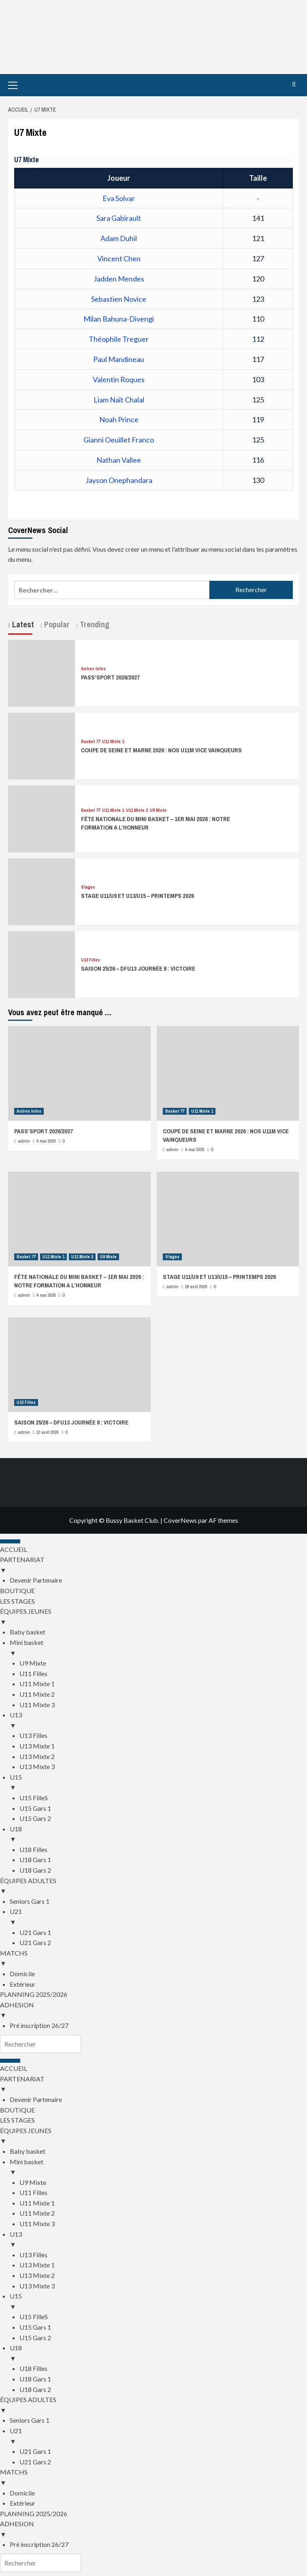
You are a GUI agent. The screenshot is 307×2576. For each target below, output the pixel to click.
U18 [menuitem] (158, 1834)
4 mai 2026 (46, 1141)
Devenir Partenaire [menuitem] (36, 1580)
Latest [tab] (22, 624)
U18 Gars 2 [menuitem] (35, 1870)
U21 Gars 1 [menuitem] (35, 1932)
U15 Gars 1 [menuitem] (35, 1808)
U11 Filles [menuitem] (33, 1673)
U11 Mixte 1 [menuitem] (37, 1683)
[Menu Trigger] (10, 1541)
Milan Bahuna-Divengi (118, 318)
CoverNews (180, 1520)
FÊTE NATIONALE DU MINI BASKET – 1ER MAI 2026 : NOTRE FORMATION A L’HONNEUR (79, 1280)
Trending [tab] (93, 624)
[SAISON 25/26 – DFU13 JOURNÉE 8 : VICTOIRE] (41, 958)
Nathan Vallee (118, 459)
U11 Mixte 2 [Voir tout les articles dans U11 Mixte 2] (137, 810)
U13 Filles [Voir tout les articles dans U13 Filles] (90, 960)
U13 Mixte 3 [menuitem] (37, 1766)
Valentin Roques (119, 379)
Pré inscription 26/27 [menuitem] (39, 2025)
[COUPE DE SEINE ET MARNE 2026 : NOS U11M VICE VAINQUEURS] (41, 740)
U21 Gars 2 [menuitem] (35, 1942)
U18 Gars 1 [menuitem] (35, 1859)
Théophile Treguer (119, 338)
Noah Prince (119, 419)
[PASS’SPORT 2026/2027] (41, 667)
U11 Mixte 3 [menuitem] (37, 1704)
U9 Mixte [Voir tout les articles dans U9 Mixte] (158, 810)
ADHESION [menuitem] (153, 2010)
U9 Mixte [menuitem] (32, 1663)
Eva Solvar (118, 198)
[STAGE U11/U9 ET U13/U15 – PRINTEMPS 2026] (41, 885)
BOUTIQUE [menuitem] (17, 1590)
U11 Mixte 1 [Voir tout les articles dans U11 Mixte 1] (113, 741)
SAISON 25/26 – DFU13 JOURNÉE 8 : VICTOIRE (138, 968)
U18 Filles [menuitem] (33, 1849)
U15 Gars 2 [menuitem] (35, 1818)
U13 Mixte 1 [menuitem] (37, 1746)
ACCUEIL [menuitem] (13, 1549)
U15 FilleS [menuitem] (33, 1797)
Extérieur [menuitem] (22, 1984)
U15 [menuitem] (158, 1783)
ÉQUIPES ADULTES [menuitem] (153, 1886)
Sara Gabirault (118, 218)
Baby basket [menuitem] (27, 1632)
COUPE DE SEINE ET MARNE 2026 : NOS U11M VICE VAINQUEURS (161, 750)
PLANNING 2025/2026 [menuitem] (33, 1994)
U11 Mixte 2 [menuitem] (37, 1694)
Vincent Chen (119, 258)
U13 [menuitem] (158, 1720)
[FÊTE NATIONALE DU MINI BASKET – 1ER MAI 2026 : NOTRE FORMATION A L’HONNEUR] (41, 813)
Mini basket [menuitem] (158, 1648)
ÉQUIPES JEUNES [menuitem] (153, 1617)
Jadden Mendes (119, 278)
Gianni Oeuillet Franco (118, 439)
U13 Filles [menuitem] (33, 1735)
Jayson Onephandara (118, 480)
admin (24, 1141)
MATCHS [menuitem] (153, 1959)
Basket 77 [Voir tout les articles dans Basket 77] (90, 741)
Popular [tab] (56, 624)
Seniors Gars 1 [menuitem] (29, 1901)
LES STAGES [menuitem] (17, 1601)
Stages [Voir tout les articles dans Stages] (88, 887)
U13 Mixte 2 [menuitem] (37, 1756)
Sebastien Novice (118, 298)
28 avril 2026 (196, 1286)
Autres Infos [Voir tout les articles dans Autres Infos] (93, 669)
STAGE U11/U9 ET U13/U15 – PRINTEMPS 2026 (137, 895)
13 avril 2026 (47, 1432)
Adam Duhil (118, 238)
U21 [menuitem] (158, 1917)
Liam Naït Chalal (119, 399)
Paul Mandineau (118, 359)
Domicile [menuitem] (22, 1973)
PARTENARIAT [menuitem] (153, 1565)
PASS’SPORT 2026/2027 (110, 677)
